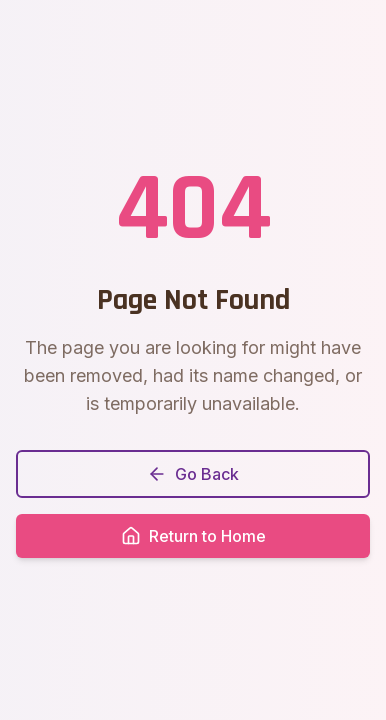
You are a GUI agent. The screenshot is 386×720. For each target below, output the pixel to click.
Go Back (193, 474)
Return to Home (193, 536)
